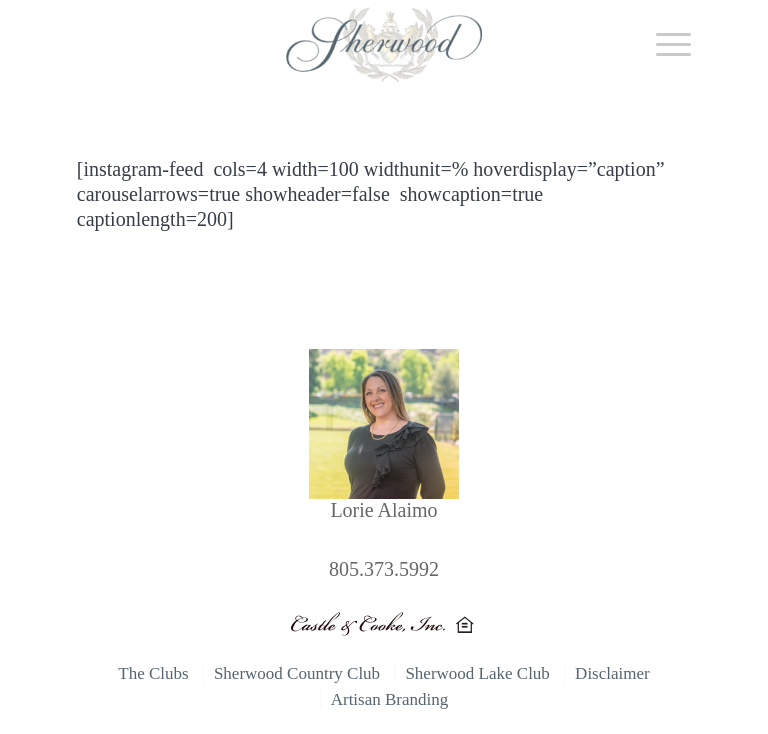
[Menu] (663, 45)
